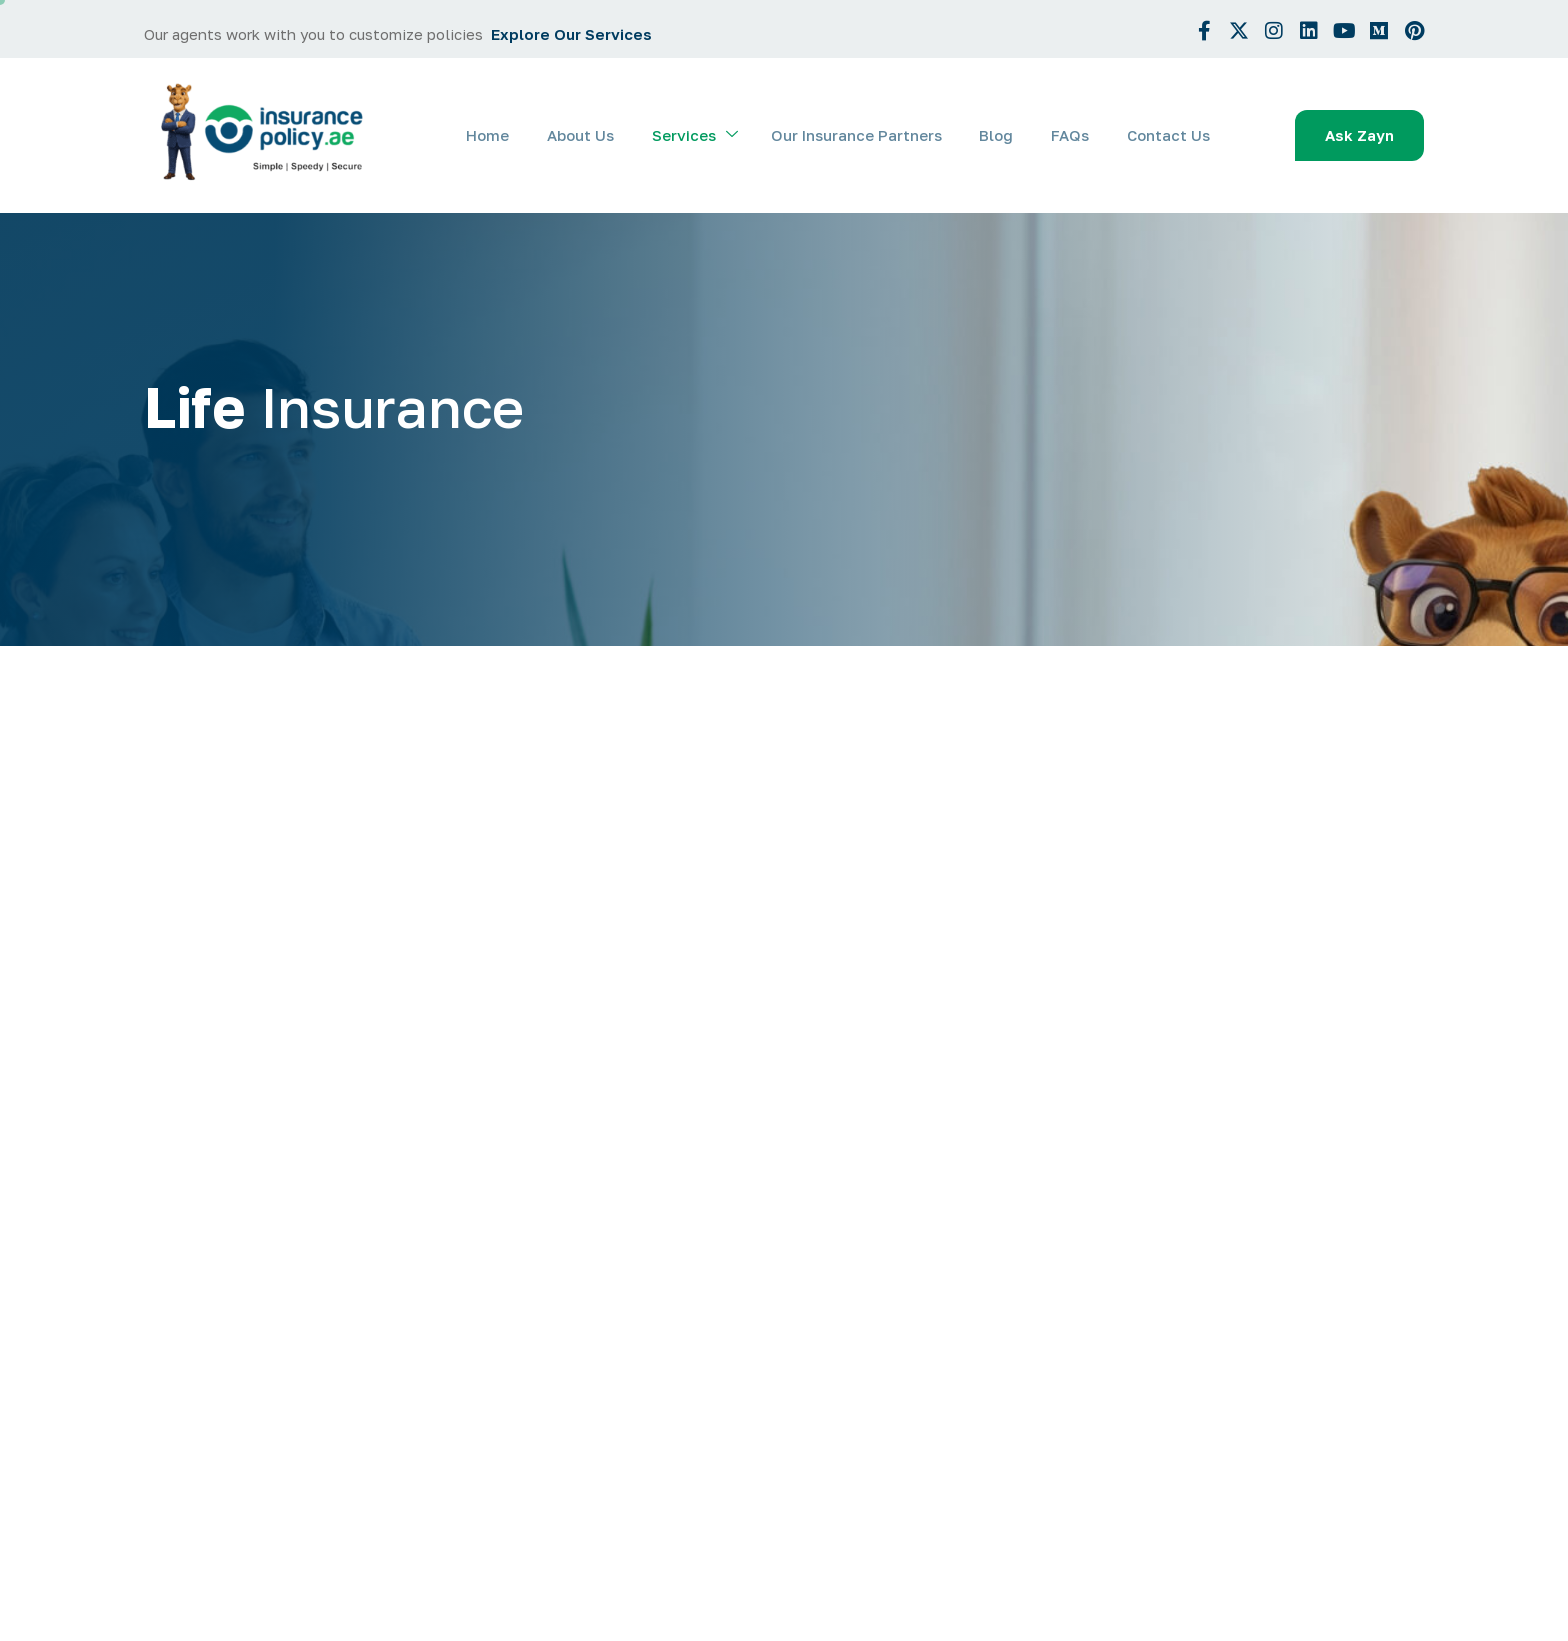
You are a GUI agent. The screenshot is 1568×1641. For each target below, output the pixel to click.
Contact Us (1170, 135)
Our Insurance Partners (869, 135)
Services (712, 135)
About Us (601, 135)
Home (512, 135)
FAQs (1076, 135)
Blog (1006, 135)
